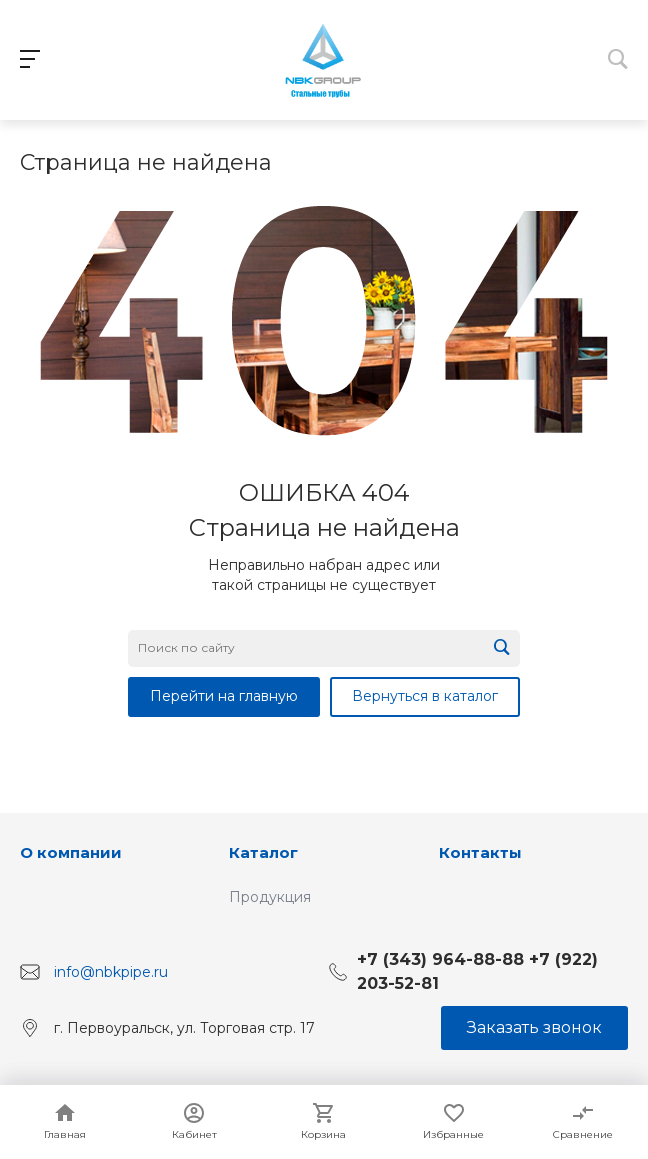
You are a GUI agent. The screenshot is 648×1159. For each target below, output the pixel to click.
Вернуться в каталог (425, 696)
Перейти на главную (224, 696)
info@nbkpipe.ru (111, 971)
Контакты (480, 852)
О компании (71, 852)
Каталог (263, 852)
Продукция (270, 897)
